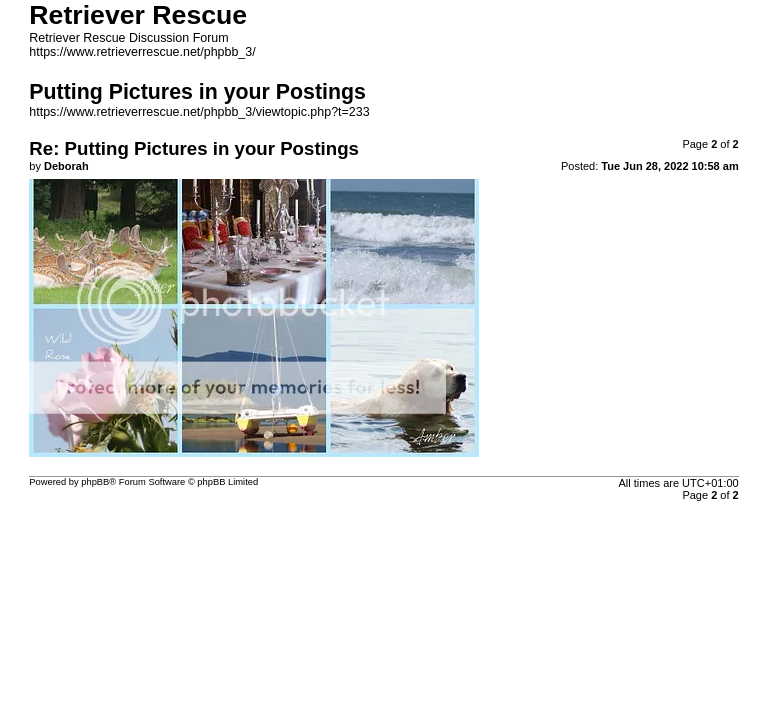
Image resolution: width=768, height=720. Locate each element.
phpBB (95, 482)
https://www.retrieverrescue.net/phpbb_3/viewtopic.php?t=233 (199, 112)
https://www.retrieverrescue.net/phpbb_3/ (142, 52)
